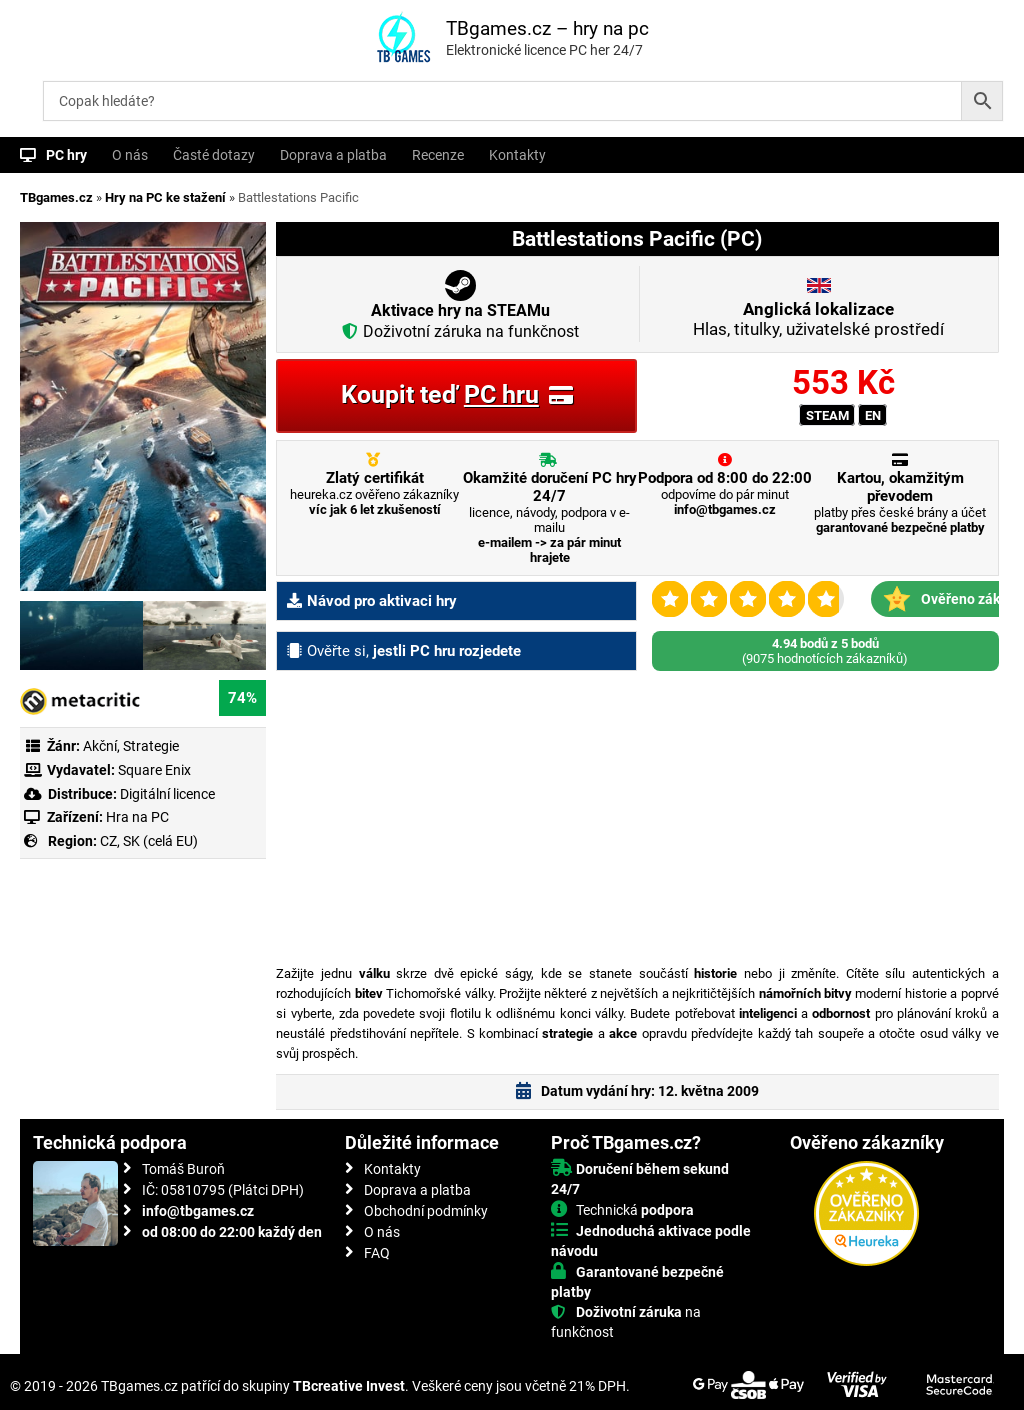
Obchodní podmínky (426, 1211)
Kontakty (517, 155)
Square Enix (154, 770)
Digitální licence (166, 794)
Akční (100, 746)
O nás (130, 155)
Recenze (438, 155)
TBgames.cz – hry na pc (547, 28)
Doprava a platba (333, 155)
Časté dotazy (214, 155)
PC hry (66, 155)
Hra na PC (136, 817)
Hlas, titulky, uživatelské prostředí (818, 319)
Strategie (151, 746)
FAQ (377, 1253)
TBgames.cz (56, 197)
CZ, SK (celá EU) (149, 841)
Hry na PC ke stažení (165, 197)
